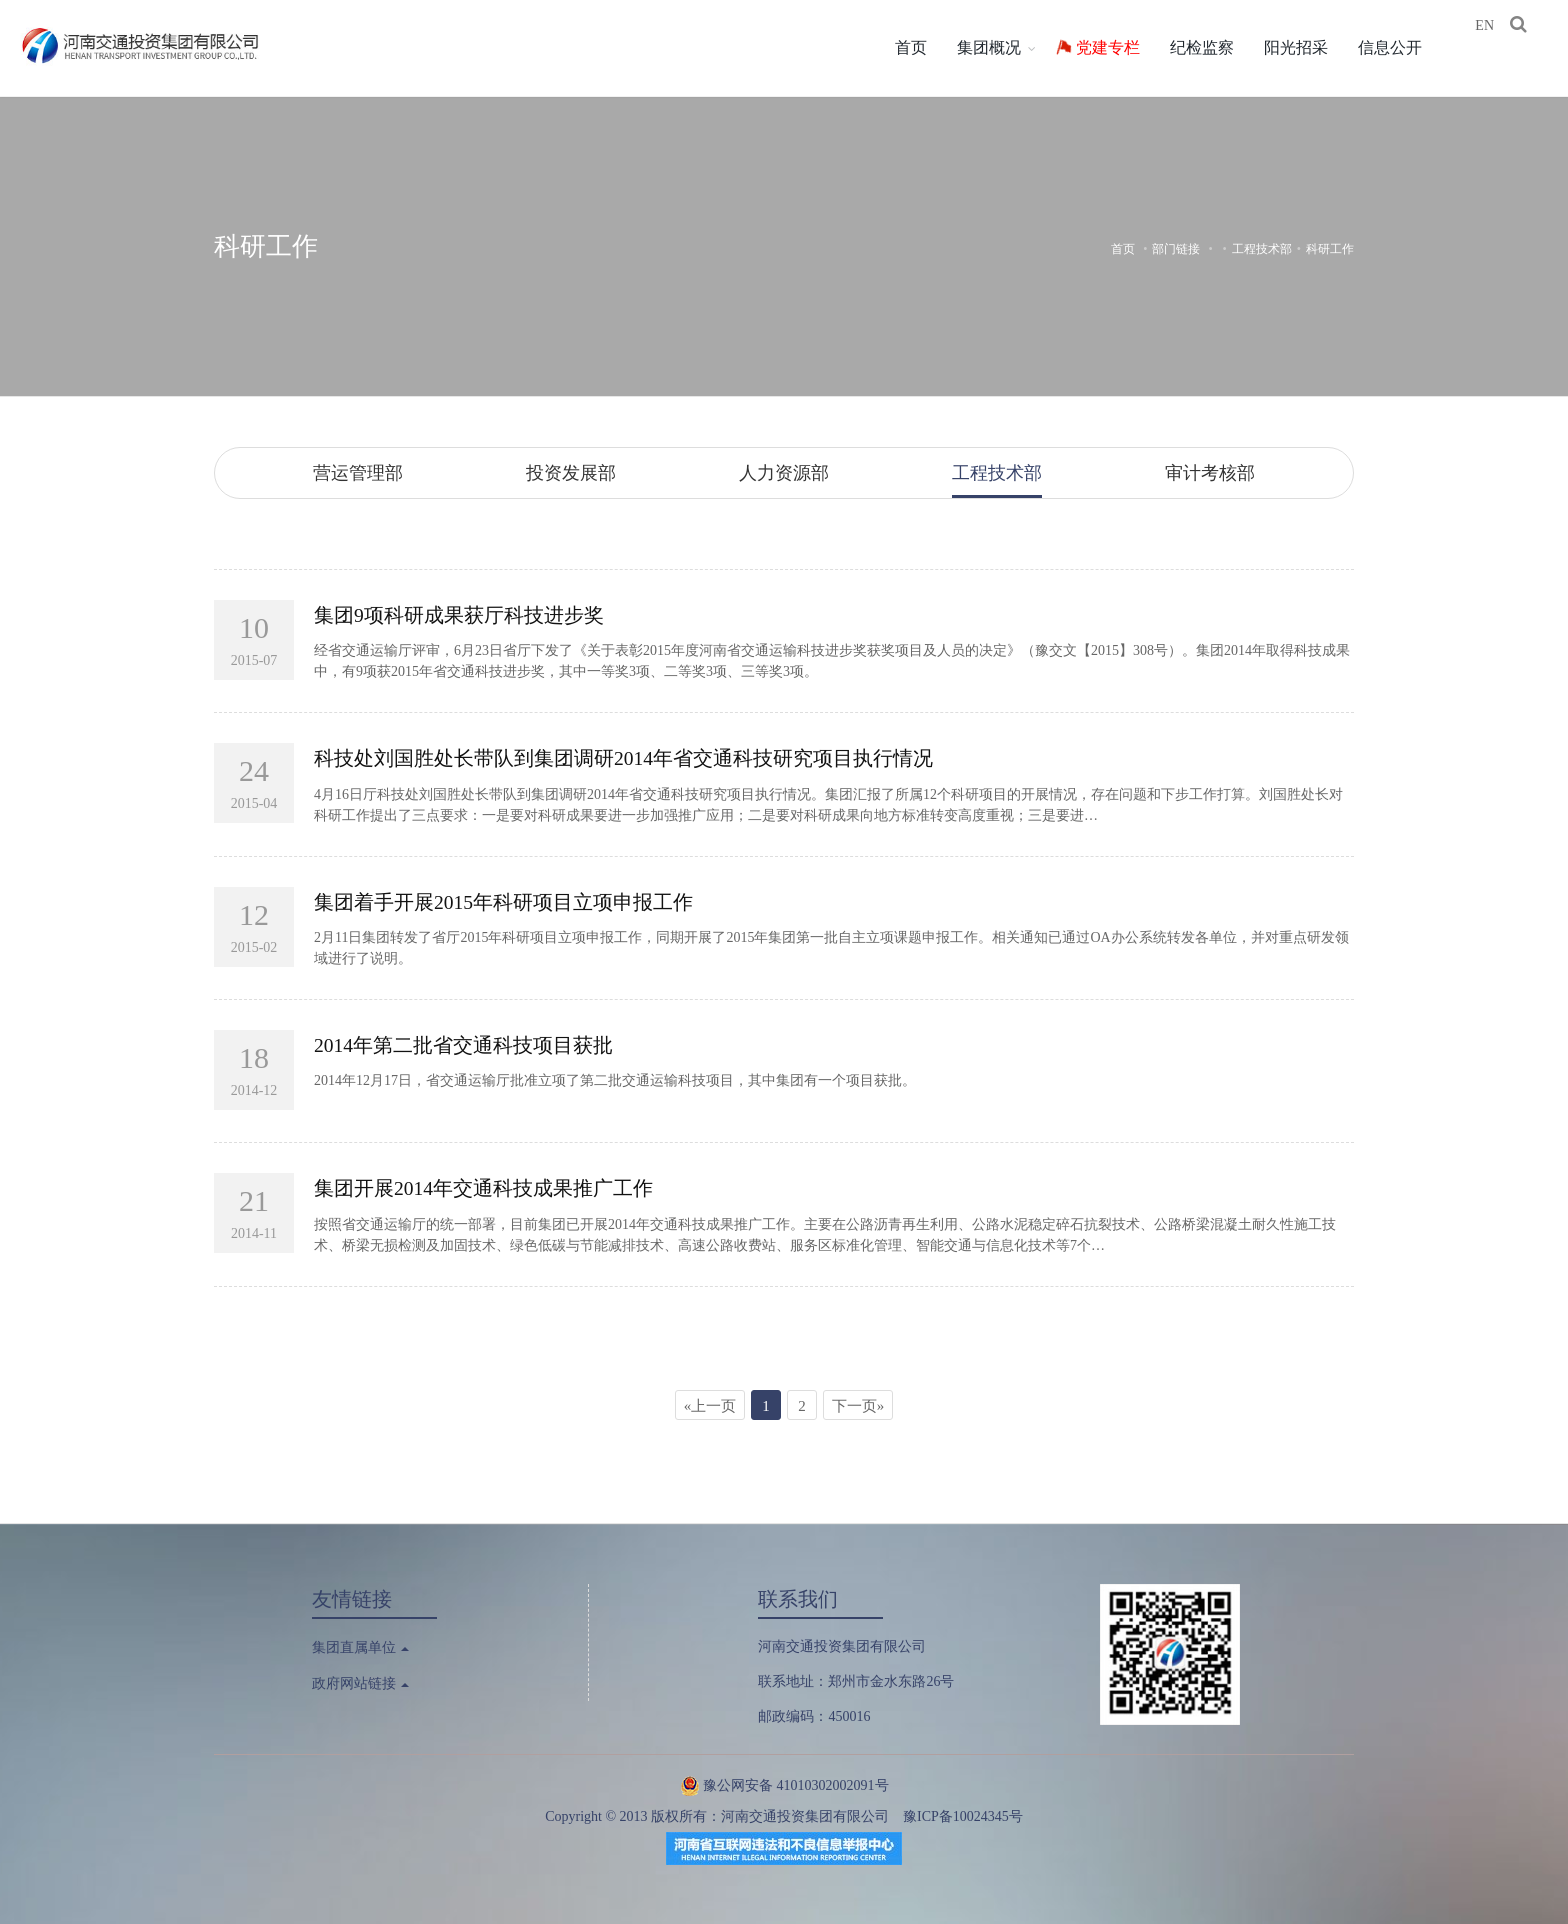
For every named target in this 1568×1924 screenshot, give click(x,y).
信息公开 (1404, 47)
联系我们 (798, 1597)
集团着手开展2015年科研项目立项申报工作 (504, 901)
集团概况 (1003, 47)
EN (1499, 49)
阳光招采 (1310, 47)
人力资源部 (784, 473)
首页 (925, 47)
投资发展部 (571, 473)
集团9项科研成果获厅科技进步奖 (459, 615)
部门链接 (1176, 249)
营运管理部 (358, 473)
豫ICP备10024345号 (963, 1815)
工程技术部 (1262, 249)
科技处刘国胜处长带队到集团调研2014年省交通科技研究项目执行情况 (624, 758)
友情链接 (352, 1597)
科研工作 (266, 246)
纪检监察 (1216, 47)
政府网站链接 (361, 1682)
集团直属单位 (361, 1645)
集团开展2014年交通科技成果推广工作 (484, 1187)
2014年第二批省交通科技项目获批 (464, 1044)
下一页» (858, 1404)
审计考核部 (1210, 473)
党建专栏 (1122, 47)
